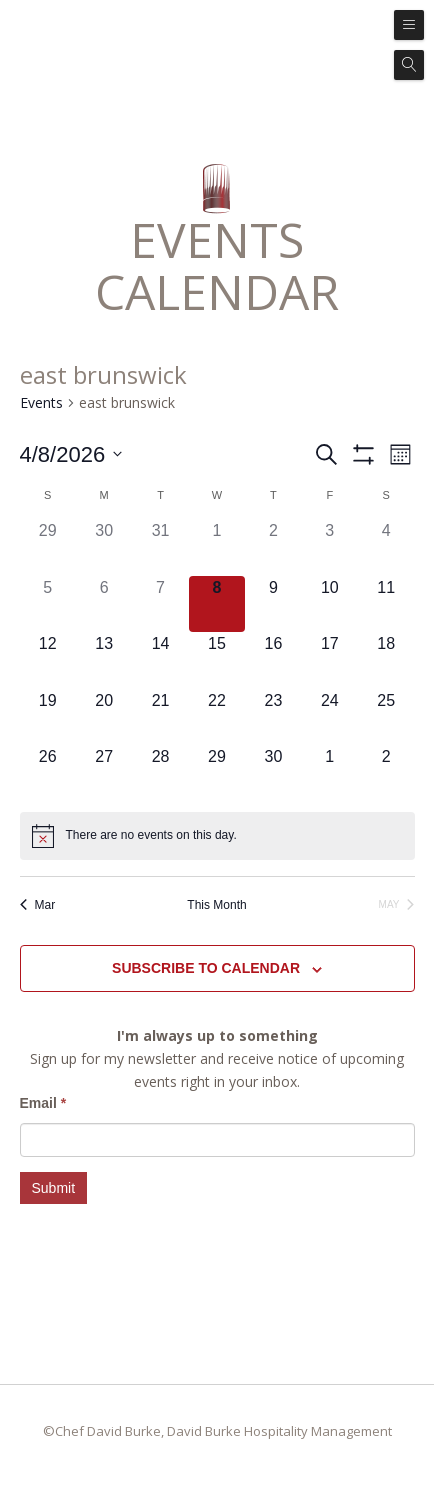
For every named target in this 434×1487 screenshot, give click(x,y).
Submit (54, 1188)
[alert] (151, 835)
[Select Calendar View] (400, 454)
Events (41, 402)
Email (43, 1103)
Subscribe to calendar (206, 968)
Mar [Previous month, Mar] (38, 905)
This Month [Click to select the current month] (216, 905)
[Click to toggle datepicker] (71, 454)
